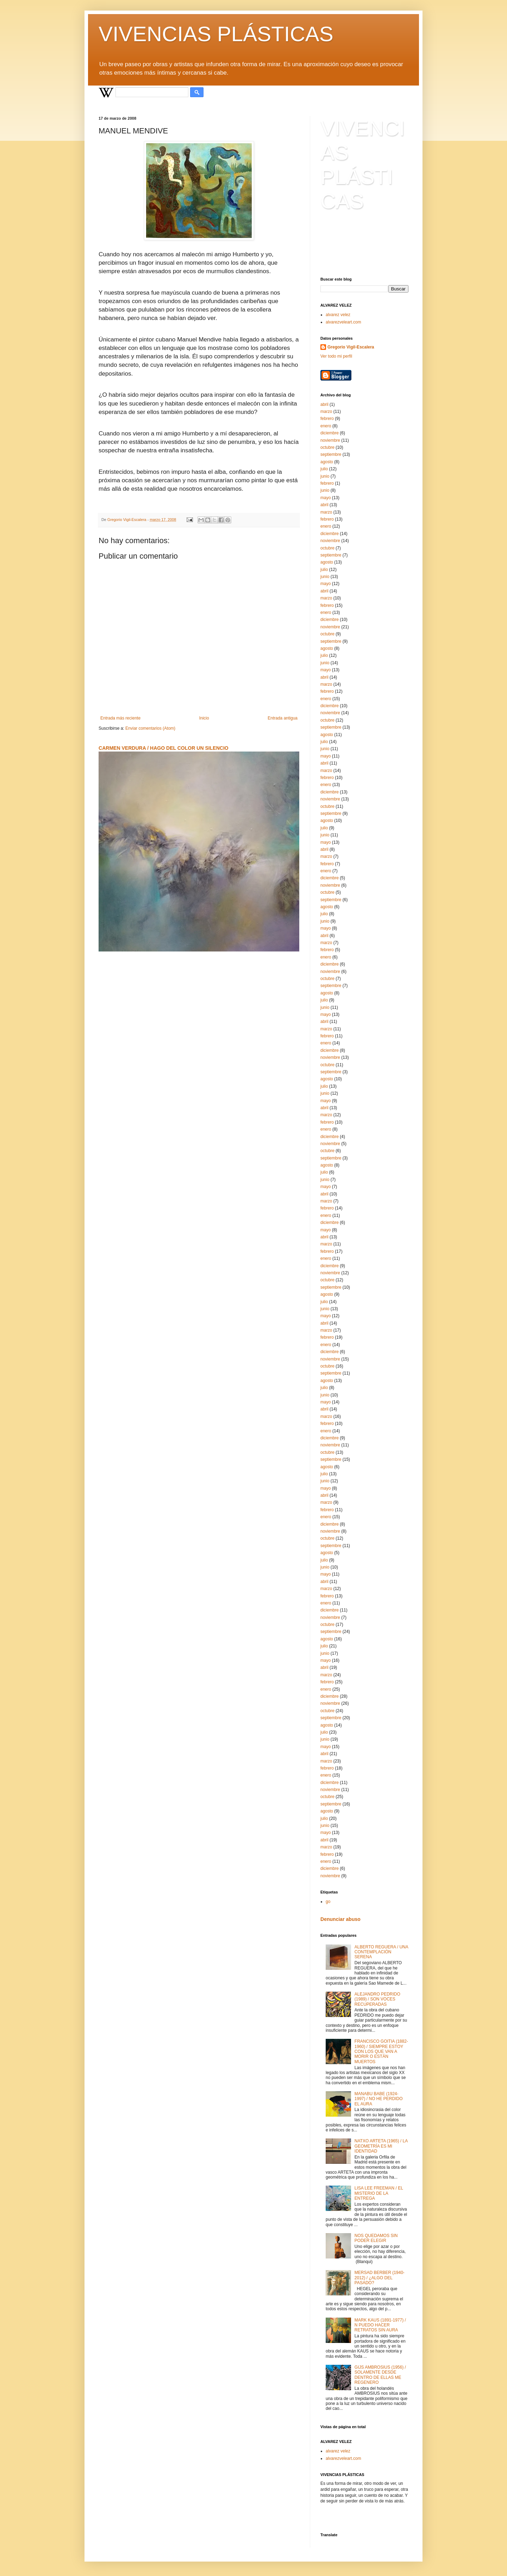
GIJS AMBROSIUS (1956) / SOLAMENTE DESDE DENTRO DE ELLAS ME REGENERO (380, 2375)
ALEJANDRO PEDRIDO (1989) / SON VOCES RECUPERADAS (377, 1999)
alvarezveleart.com (343, 322)
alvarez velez (338, 314)
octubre (327, 447)
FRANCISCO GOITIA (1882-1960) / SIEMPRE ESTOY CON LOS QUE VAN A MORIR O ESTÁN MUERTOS (381, 2051)
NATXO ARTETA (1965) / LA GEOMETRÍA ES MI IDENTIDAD (381, 2146)
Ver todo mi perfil (336, 356)
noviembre (330, 440)
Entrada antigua (283, 718)
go (328, 1901)
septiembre (330, 454)
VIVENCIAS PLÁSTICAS (216, 34)
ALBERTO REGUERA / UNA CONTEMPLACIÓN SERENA (381, 1952)
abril (324, 404)
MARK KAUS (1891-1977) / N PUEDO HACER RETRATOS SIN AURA (380, 2325)
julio (324, 468)
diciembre (329, 433)
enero (325, 425)
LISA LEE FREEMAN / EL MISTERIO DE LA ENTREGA (379, 2193)
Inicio (204, 718)
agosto (326, 461)
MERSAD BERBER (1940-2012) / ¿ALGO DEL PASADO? (380, 2277)
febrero (327, 418)
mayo (325, 497)
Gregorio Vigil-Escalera (350, 347)
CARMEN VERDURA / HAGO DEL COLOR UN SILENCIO (164, 748)
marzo (326, 411)
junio (324, 476)
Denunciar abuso (340, 1919)
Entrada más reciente (120, 718)
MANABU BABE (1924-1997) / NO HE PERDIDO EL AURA (379, 2098)
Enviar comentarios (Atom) (150, 728)
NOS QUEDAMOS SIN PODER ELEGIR (376, 2238)
